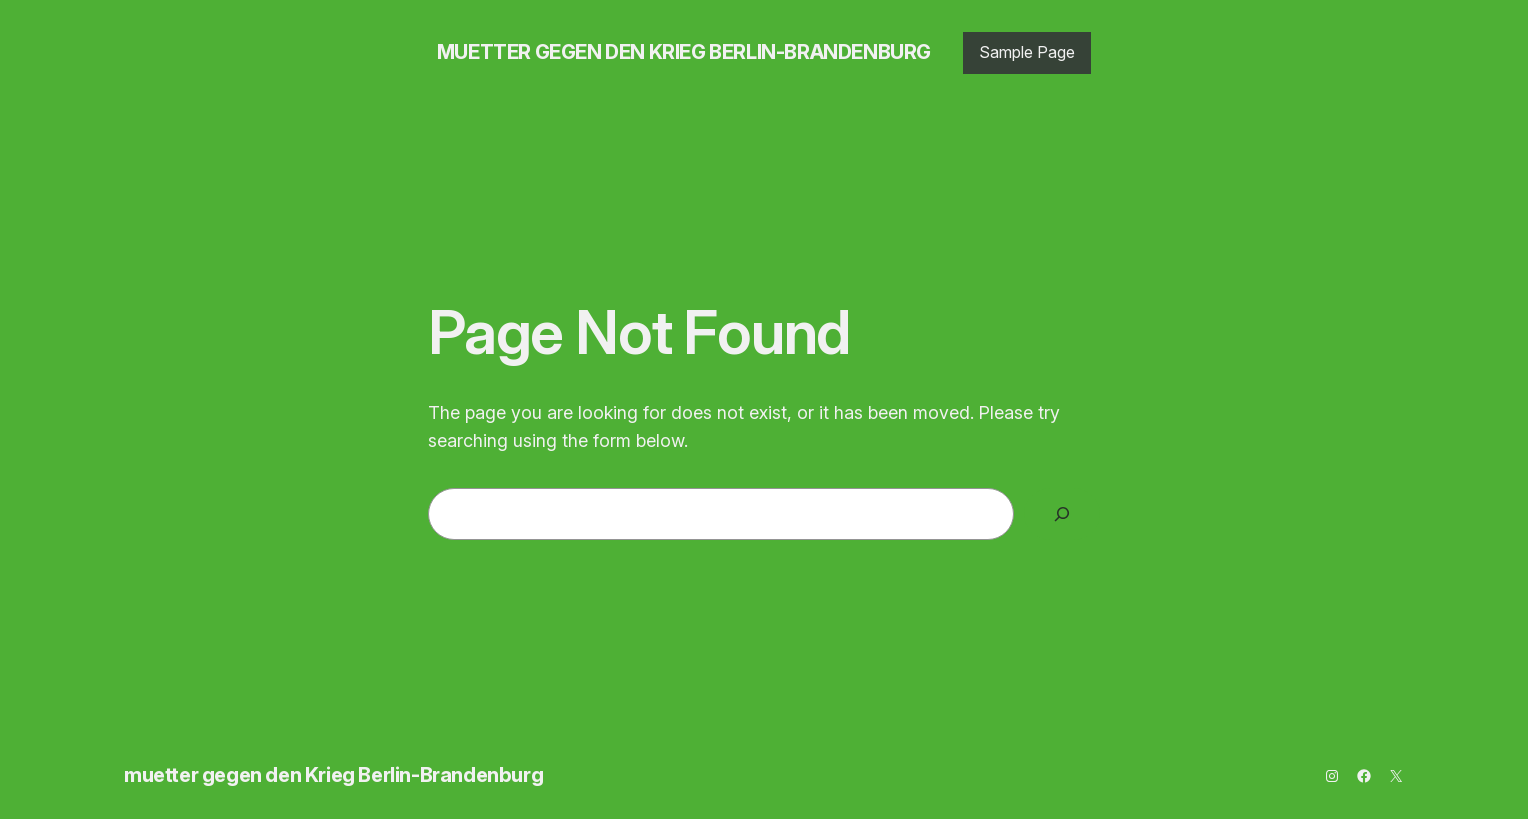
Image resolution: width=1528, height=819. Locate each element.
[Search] (1062, 514)
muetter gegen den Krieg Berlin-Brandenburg (684, 52)
